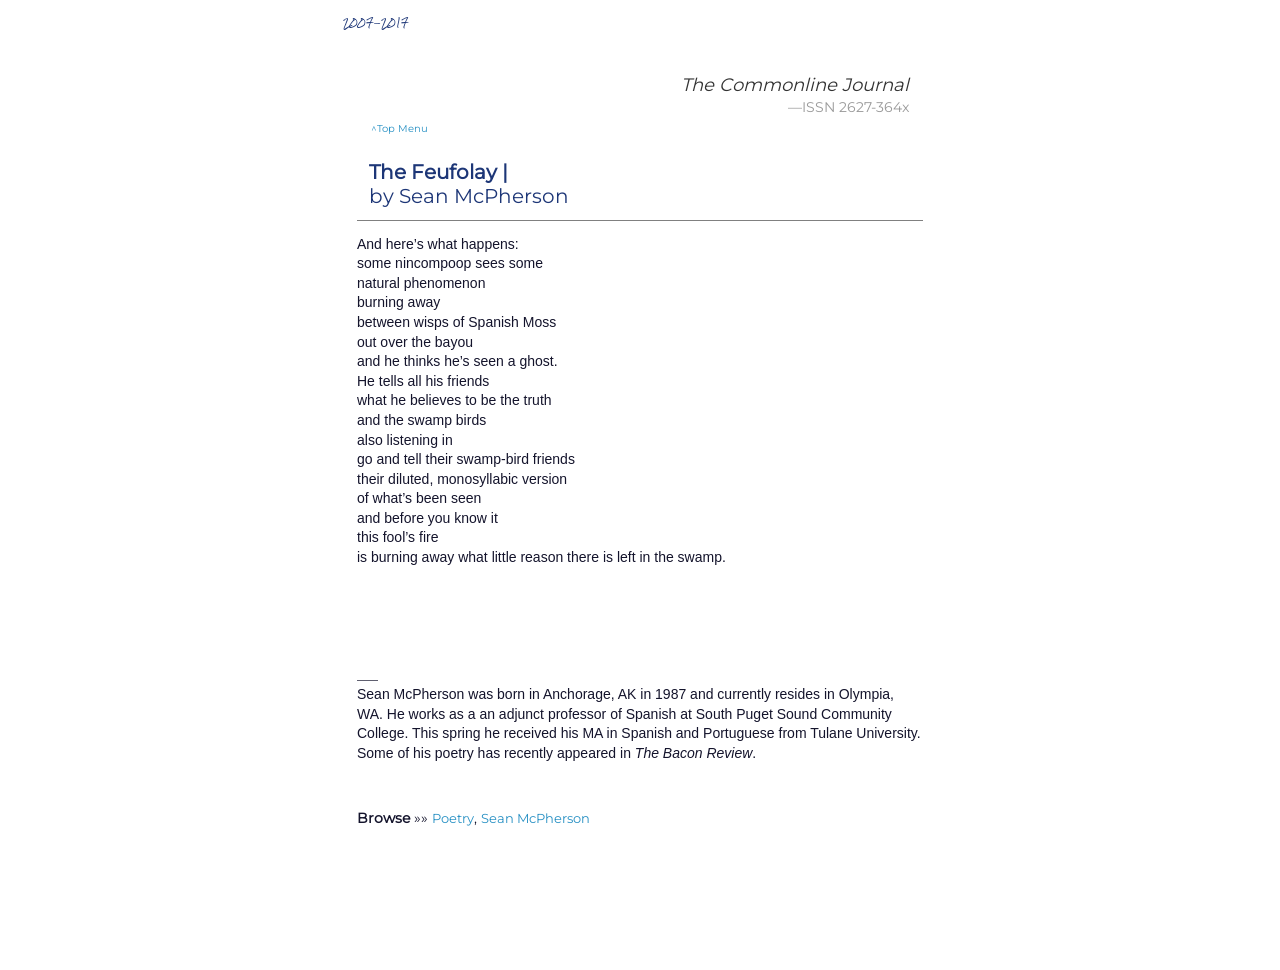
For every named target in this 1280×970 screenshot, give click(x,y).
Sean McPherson (535, 818)
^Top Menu (399, 128)
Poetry (453, 818)
